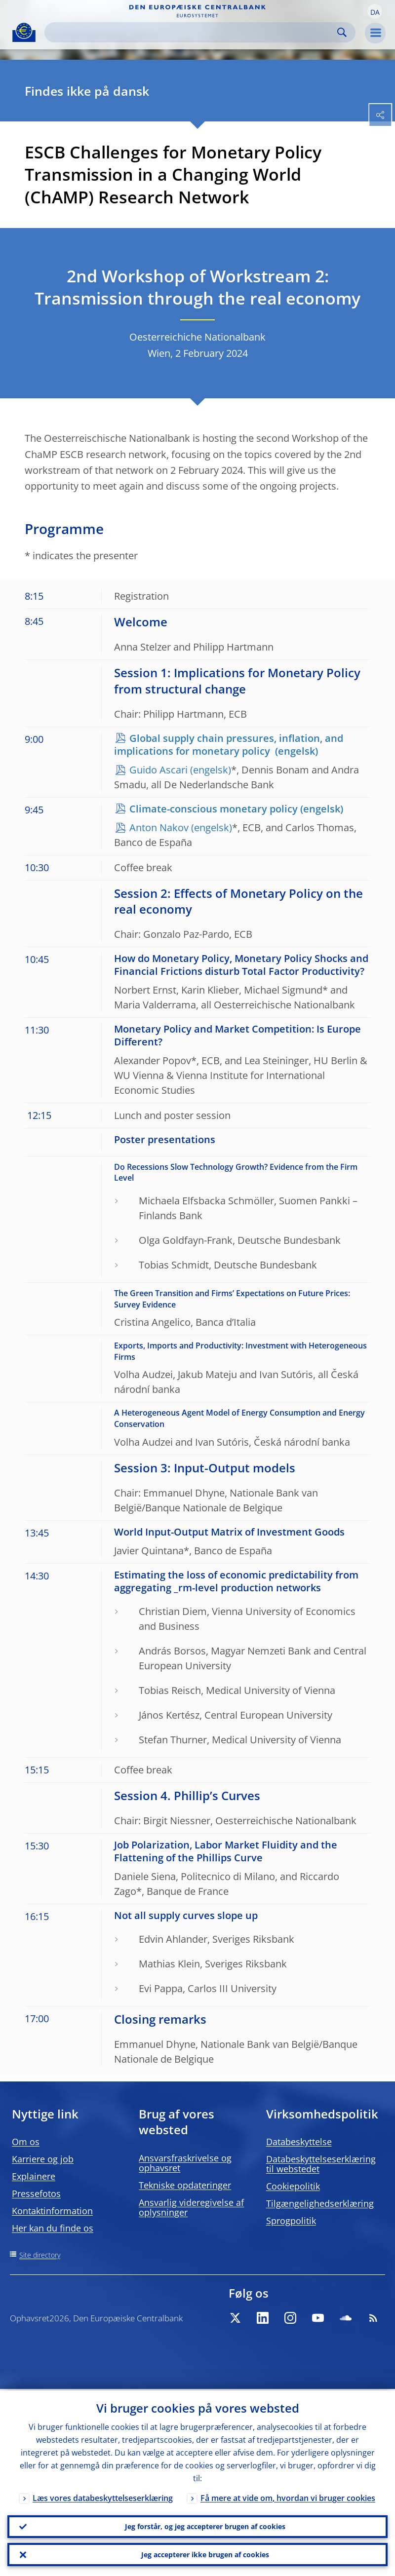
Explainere (33, 2176)
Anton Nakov (159, 827)
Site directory (39, 2255)
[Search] (192, 32)
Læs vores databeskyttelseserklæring (103, 2496)
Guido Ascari (158, 769)
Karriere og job (43, 2159)
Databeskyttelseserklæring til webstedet (321, 2164)
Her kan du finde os (52, 2228)
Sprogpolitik (291, 2221)
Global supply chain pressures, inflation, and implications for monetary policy (228, 744)
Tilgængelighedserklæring (320, 2203)
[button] (374, 11)
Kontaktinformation (52, 2211)
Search (342, 32)
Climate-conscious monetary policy (213, 808)
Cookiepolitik (293, 2186)
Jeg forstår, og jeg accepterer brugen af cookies (205, 2525)
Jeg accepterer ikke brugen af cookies (205, 2554)
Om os (26, 2142)
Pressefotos (36, 2193)
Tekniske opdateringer (185, 2185)
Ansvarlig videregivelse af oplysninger (191, 2207)
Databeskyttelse (299, 2142)
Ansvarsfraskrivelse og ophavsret (185, 2163)
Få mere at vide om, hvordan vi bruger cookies (287, 2496)
